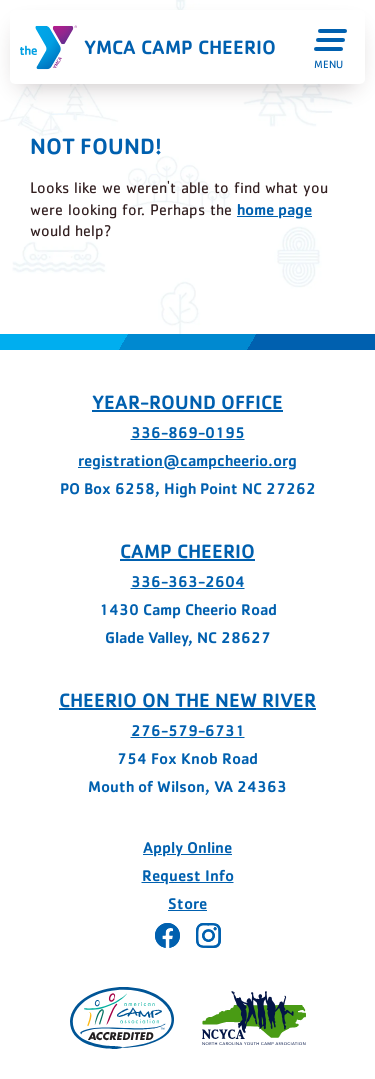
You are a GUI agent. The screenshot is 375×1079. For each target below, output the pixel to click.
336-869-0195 (188, 432)
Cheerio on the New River (187, 700)
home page (274, 209)
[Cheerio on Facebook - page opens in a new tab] (167, 935)
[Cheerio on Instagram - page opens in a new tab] (208, 935)
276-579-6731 (188, 730)
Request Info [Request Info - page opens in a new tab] (188, 875)
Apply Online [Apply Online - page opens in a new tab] (187, 847)
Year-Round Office (187, 402)
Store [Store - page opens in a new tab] (187, 903)
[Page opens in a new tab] (122, 1018)
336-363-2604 (188, 581)
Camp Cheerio (187, 551)
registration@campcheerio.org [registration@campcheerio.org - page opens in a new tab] (187, 460)
